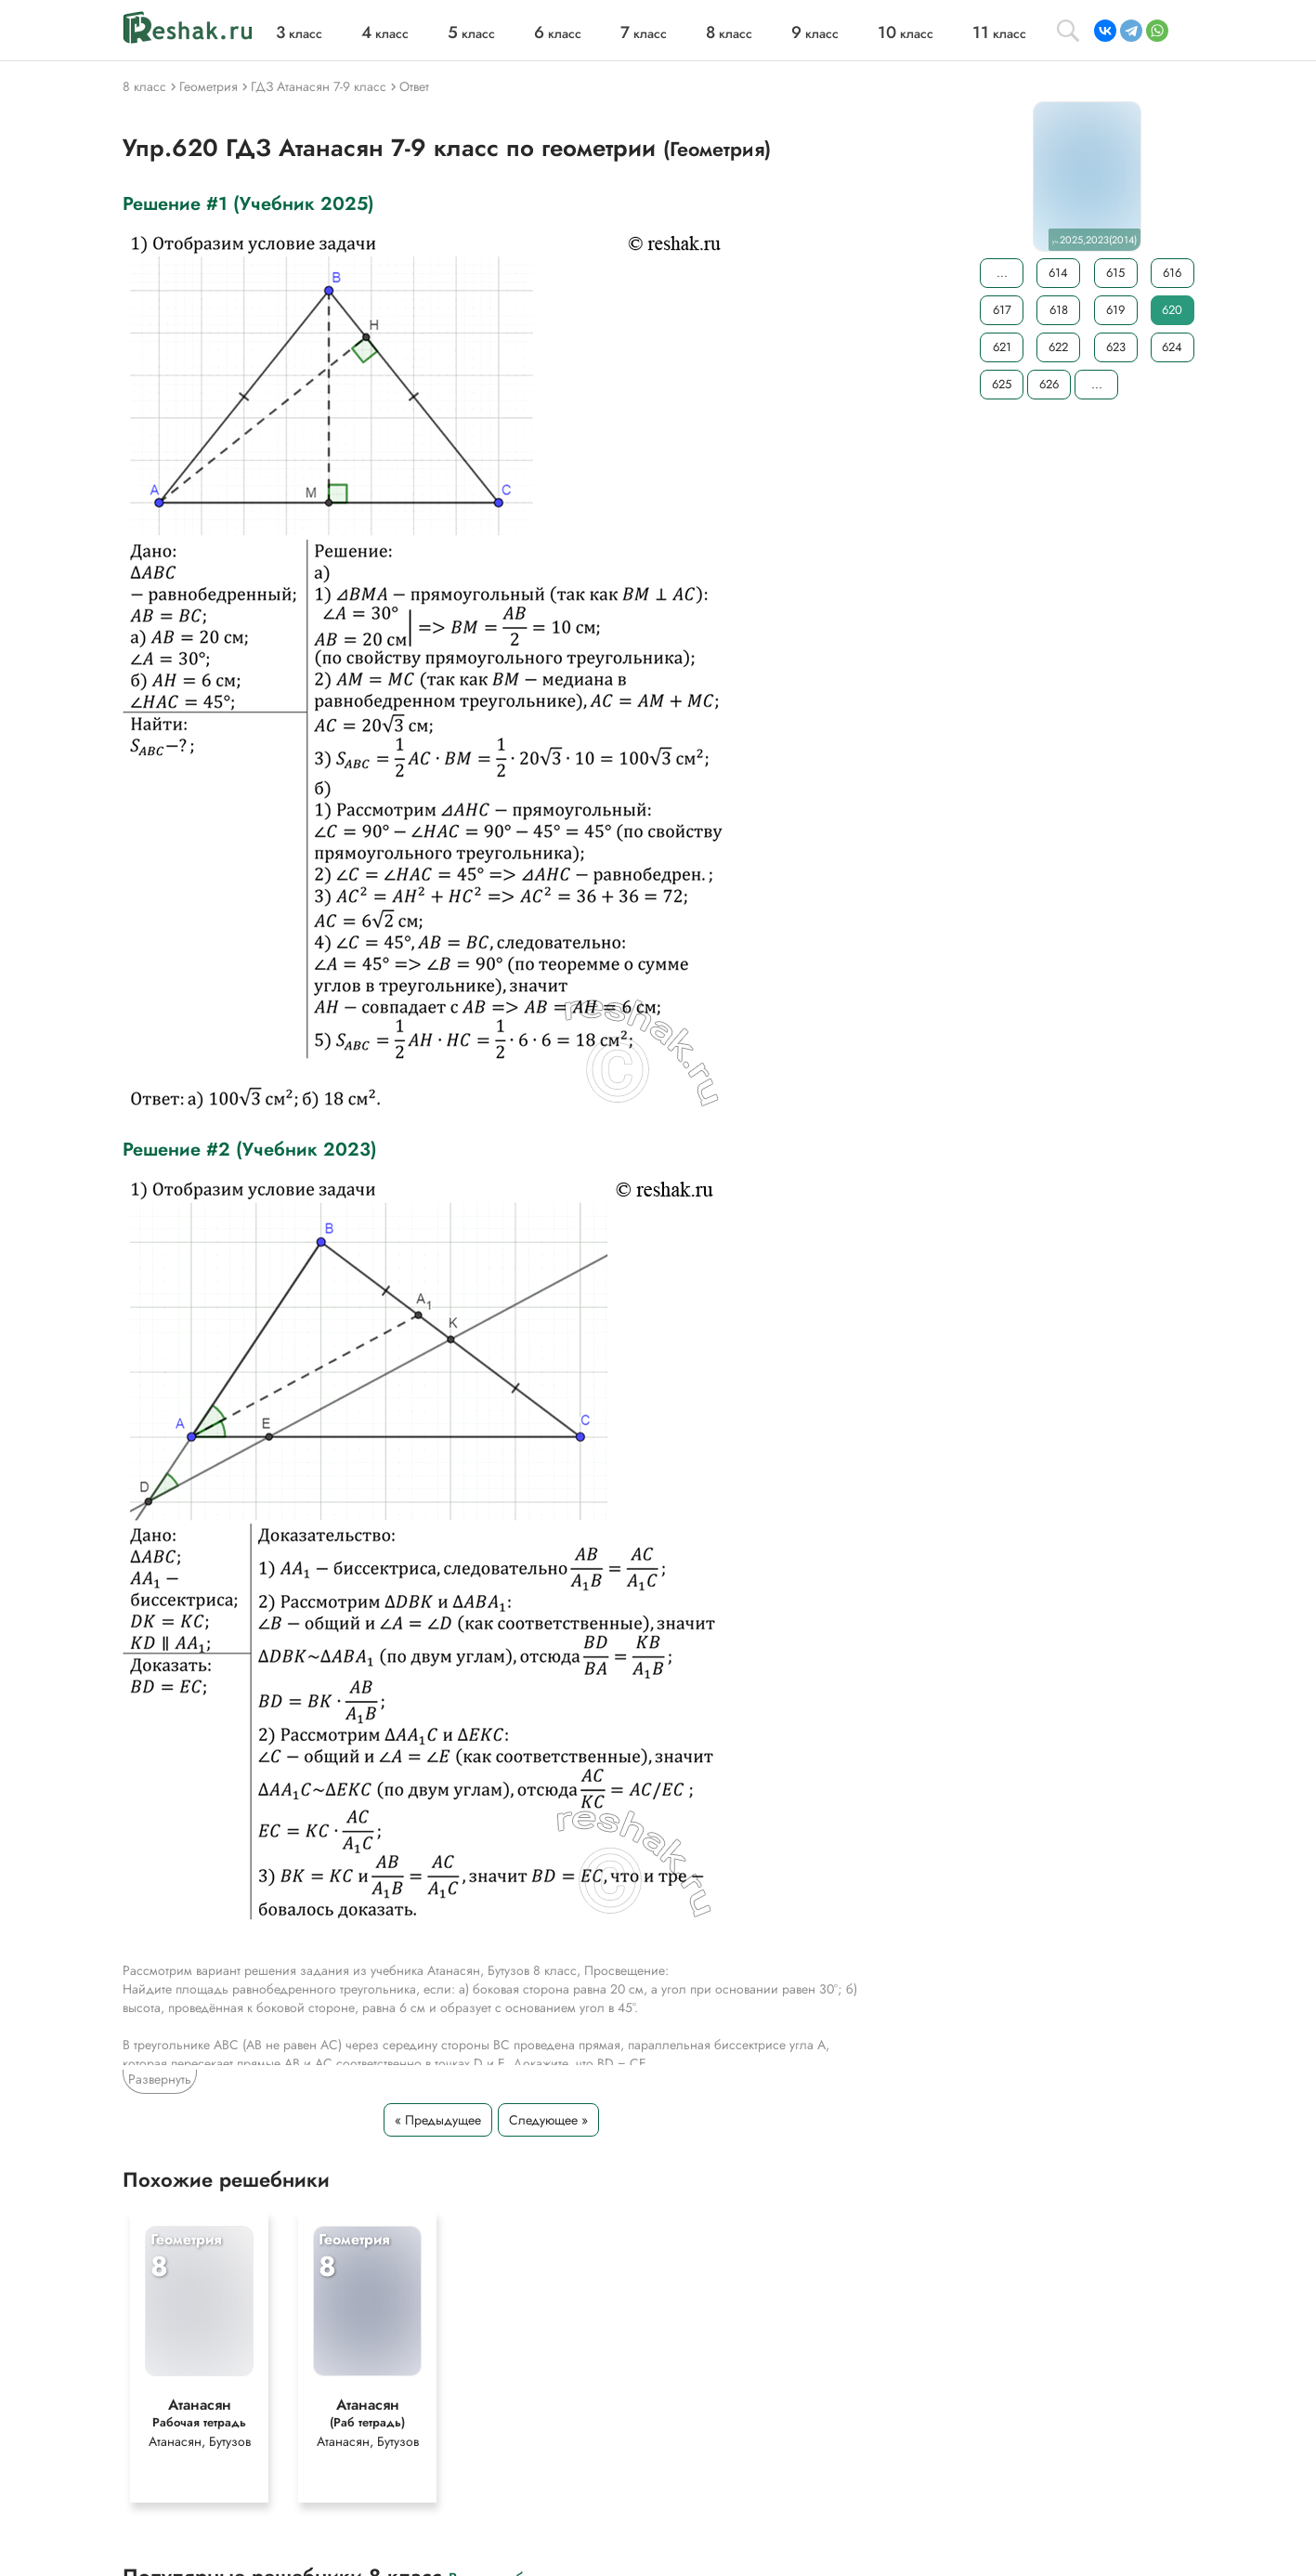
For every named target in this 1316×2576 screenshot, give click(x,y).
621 (1001, 347)
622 (1058, 347)
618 (1058, 310)
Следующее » (548, 2120)
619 (1115, 310)
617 (1001, 310)
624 (1172, 347)
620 (1172, 310)
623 (1115, 347)
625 (1001, 384)
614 (1058, 272)
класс (299, 33)
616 (1172, 272)
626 (1049, 384)
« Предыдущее (438, 2120)
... (1001, 272)
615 (1115, 272)
